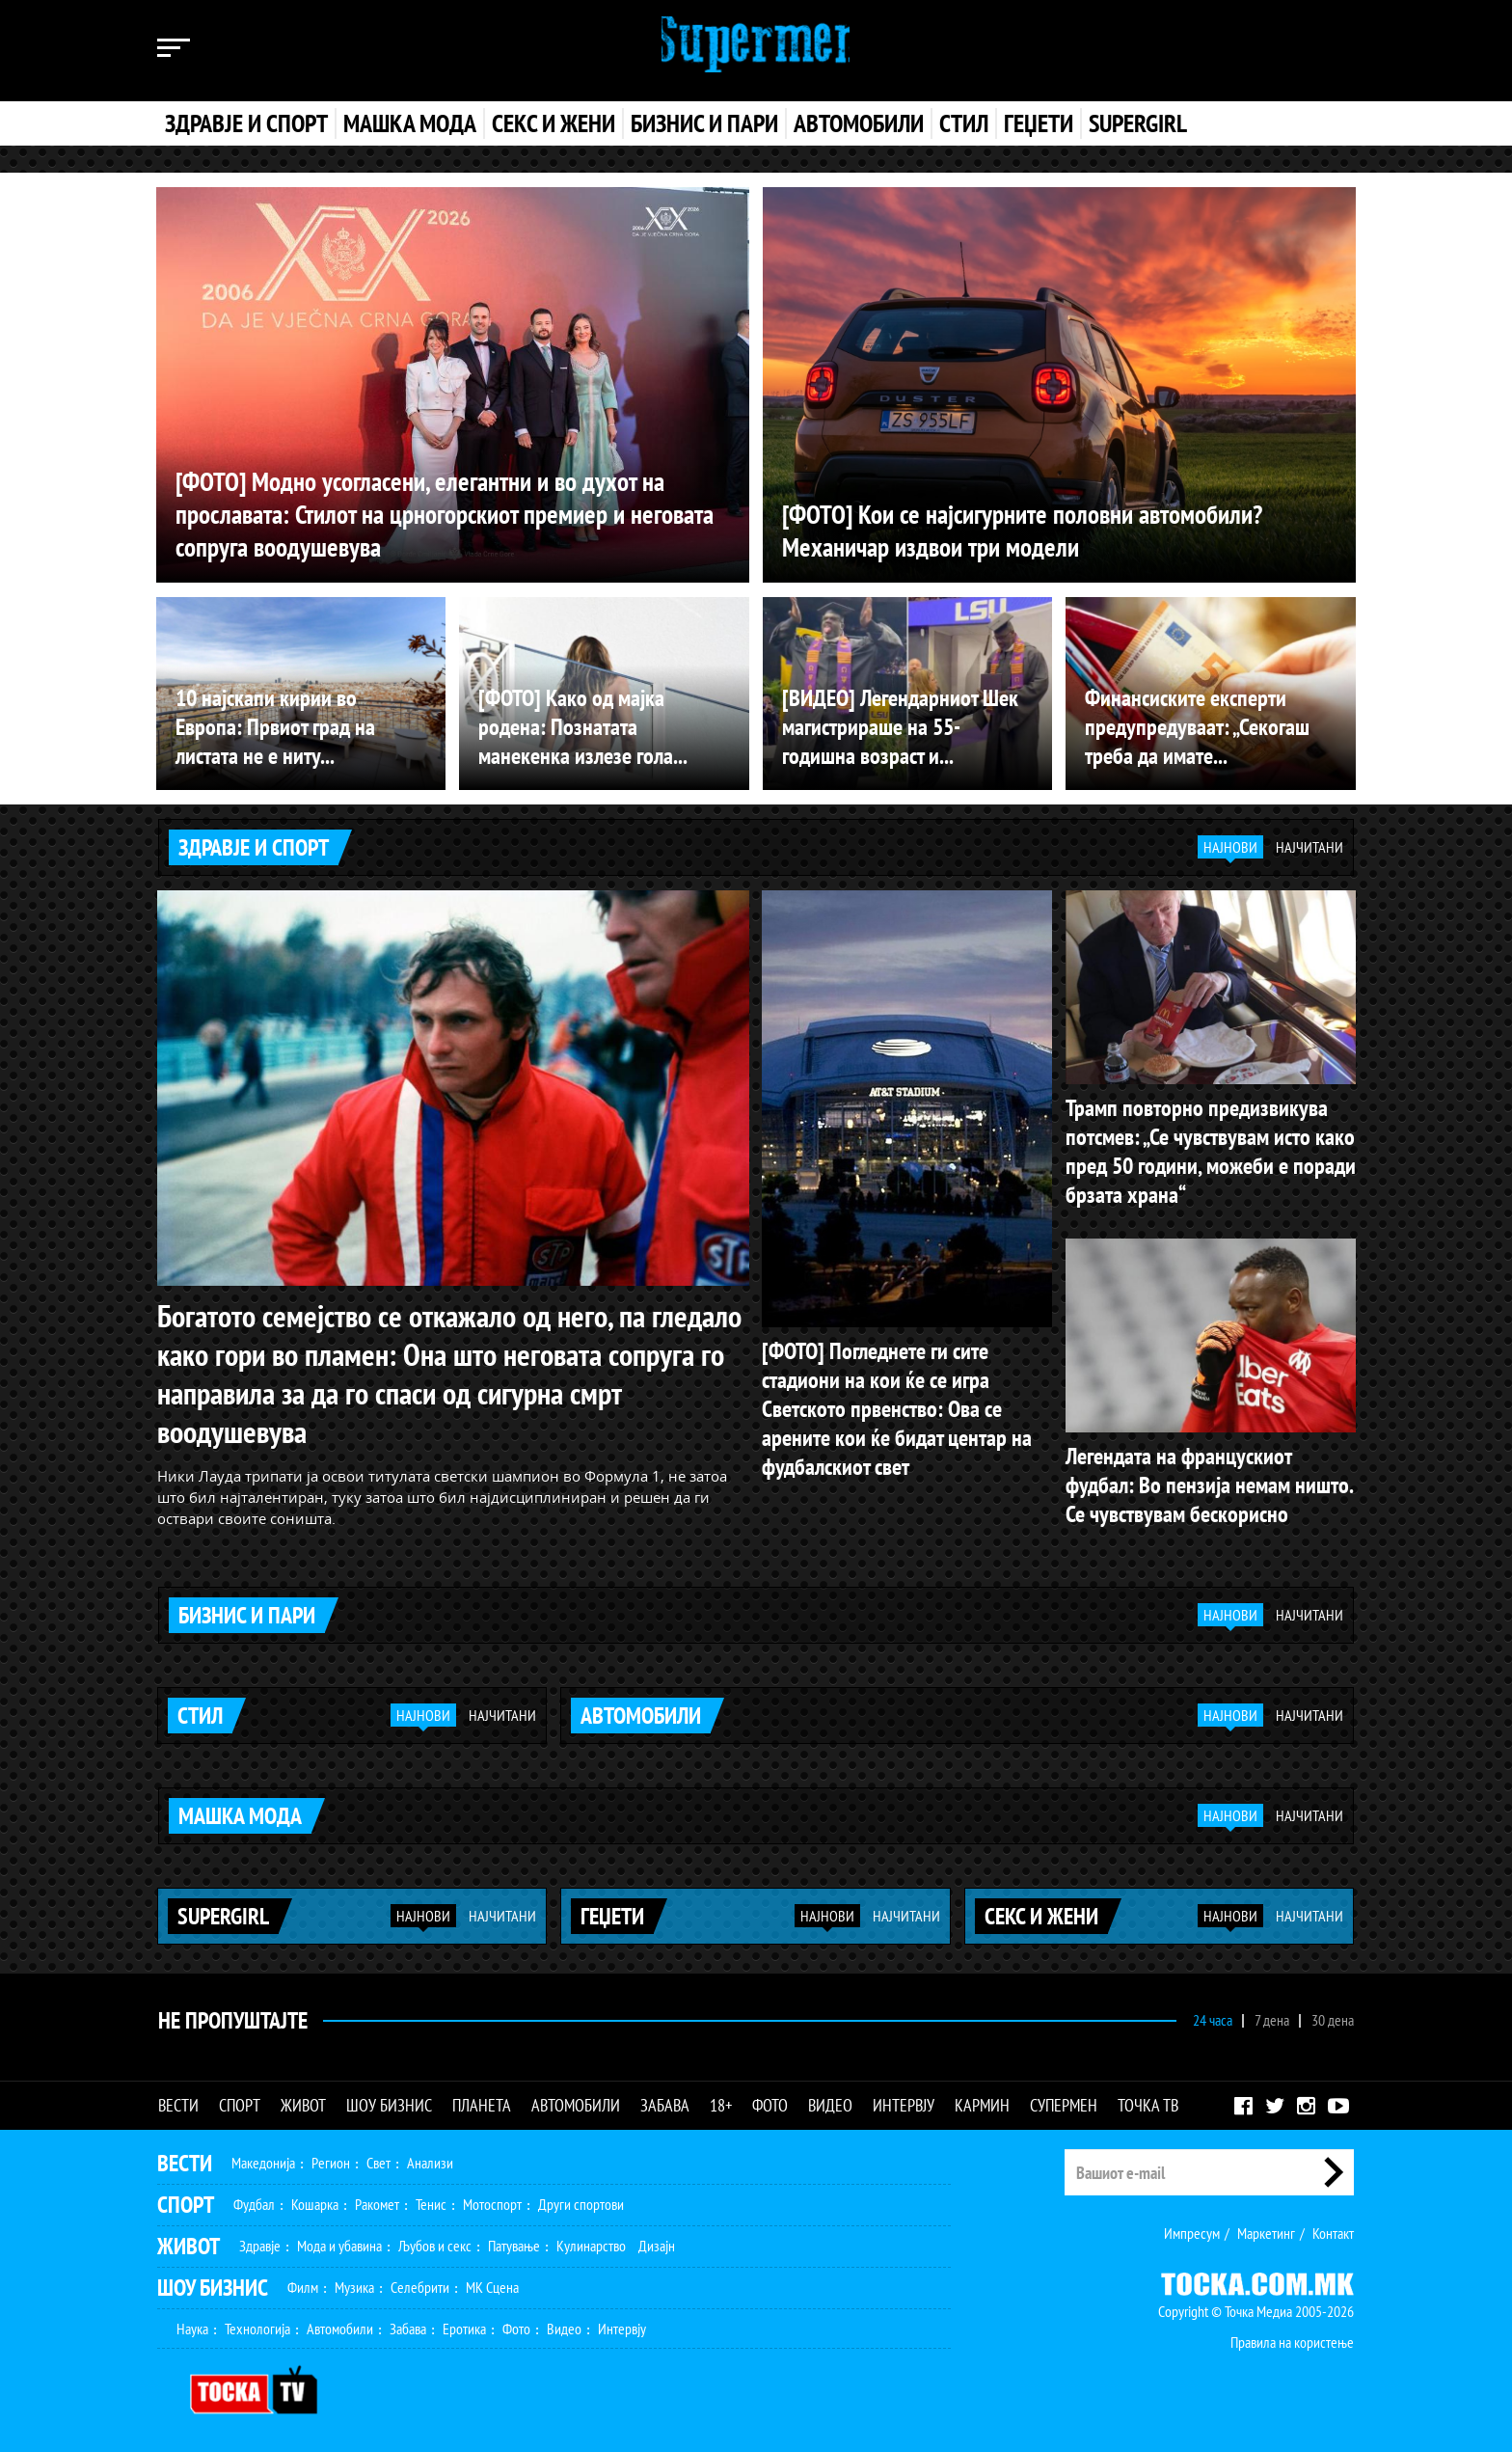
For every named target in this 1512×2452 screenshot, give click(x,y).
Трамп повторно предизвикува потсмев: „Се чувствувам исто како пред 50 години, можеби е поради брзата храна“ (1211, 1150)
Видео (830, 2100)
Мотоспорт (492, 2199)
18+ (721, 2100)
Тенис (431, 2199)
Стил (963, 123)
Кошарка (314, 2199)
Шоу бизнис (389, 2100)
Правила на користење (1292, 2337)
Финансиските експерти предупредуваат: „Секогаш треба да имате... (1197, 727)
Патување (514, 2240)
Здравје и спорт (246, 123)
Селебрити (420, 2282)
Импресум (1192, 2228)
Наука (192, 2323)
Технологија (257, 2323)
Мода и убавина (339, 2240)
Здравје (260, 2240)
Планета (481, 2100)
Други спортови (581, 2199)
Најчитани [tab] (1309, 847)
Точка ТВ (1148, 2100)
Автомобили (859, 123)
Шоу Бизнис (212, 2283)
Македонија (263, 2157)
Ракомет (377, 2199)
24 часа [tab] (1212, 2015)
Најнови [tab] (1230, 847)
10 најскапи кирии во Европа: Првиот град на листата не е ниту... (275, 727)
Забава (664, 2100)
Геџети (1038, 123)
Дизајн (656, 2240)
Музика (354, 2282)
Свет (378, 2157)
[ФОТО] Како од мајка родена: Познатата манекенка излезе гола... (583, 727)
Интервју (903, 2100)
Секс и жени (553, 123)
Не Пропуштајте (233, 2015)
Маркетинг (1266, 2228)
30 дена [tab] (1332, 2015)
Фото (770, 2100)
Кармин (982, 2100)
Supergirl (1138, 123)
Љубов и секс (435, 2240)
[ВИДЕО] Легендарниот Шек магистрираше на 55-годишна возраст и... (900, 727)
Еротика (464, 2323)
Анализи (430, 2157)
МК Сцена (492, 2282)
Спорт (239, 2100)
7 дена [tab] (1272, 2015)
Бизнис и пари (704, 123)
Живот (303, 2100)
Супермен (1063, 2100)
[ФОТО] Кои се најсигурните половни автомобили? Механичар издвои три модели (1032, 530)
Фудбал (254, 2199)
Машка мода (409, 123)
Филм (302, 2282)
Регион (330, 2157)
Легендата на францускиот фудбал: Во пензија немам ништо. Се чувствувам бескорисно (1209, 1484)
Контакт (1333, 2228)
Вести (178, 2100)
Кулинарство (591, 2240)
